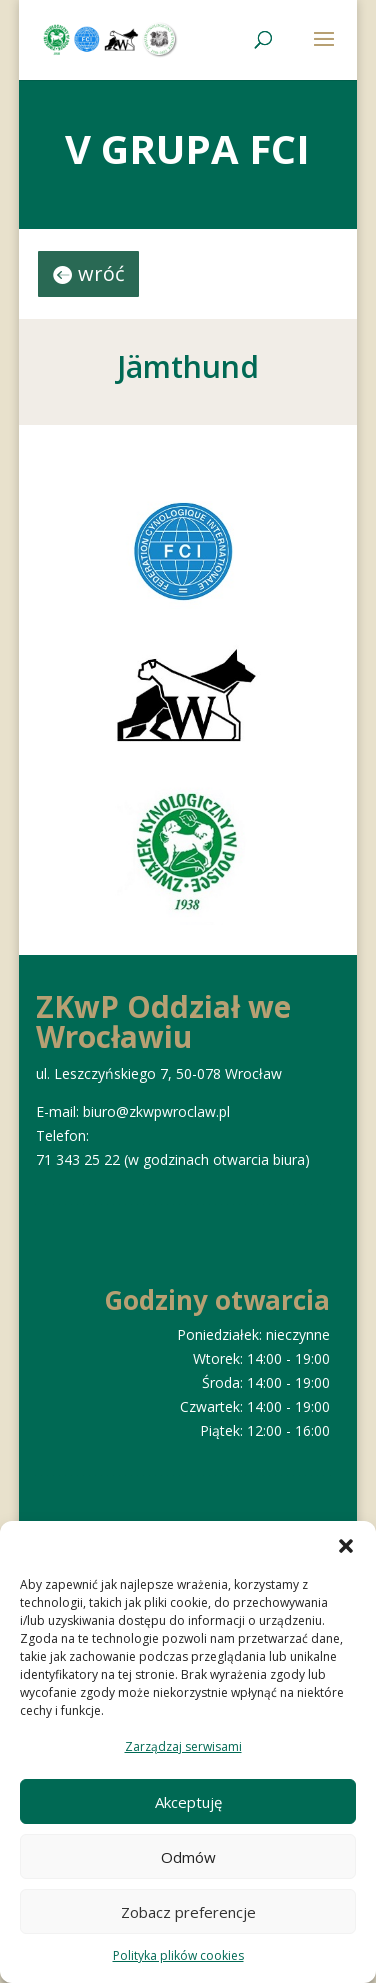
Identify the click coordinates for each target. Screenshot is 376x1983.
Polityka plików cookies (178, 1955)
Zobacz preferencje (188, 1912)
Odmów (188, 1857)
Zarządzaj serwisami (183, 1746)
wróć (101, 273)
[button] (346, 1546)
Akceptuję (188, 1802)
